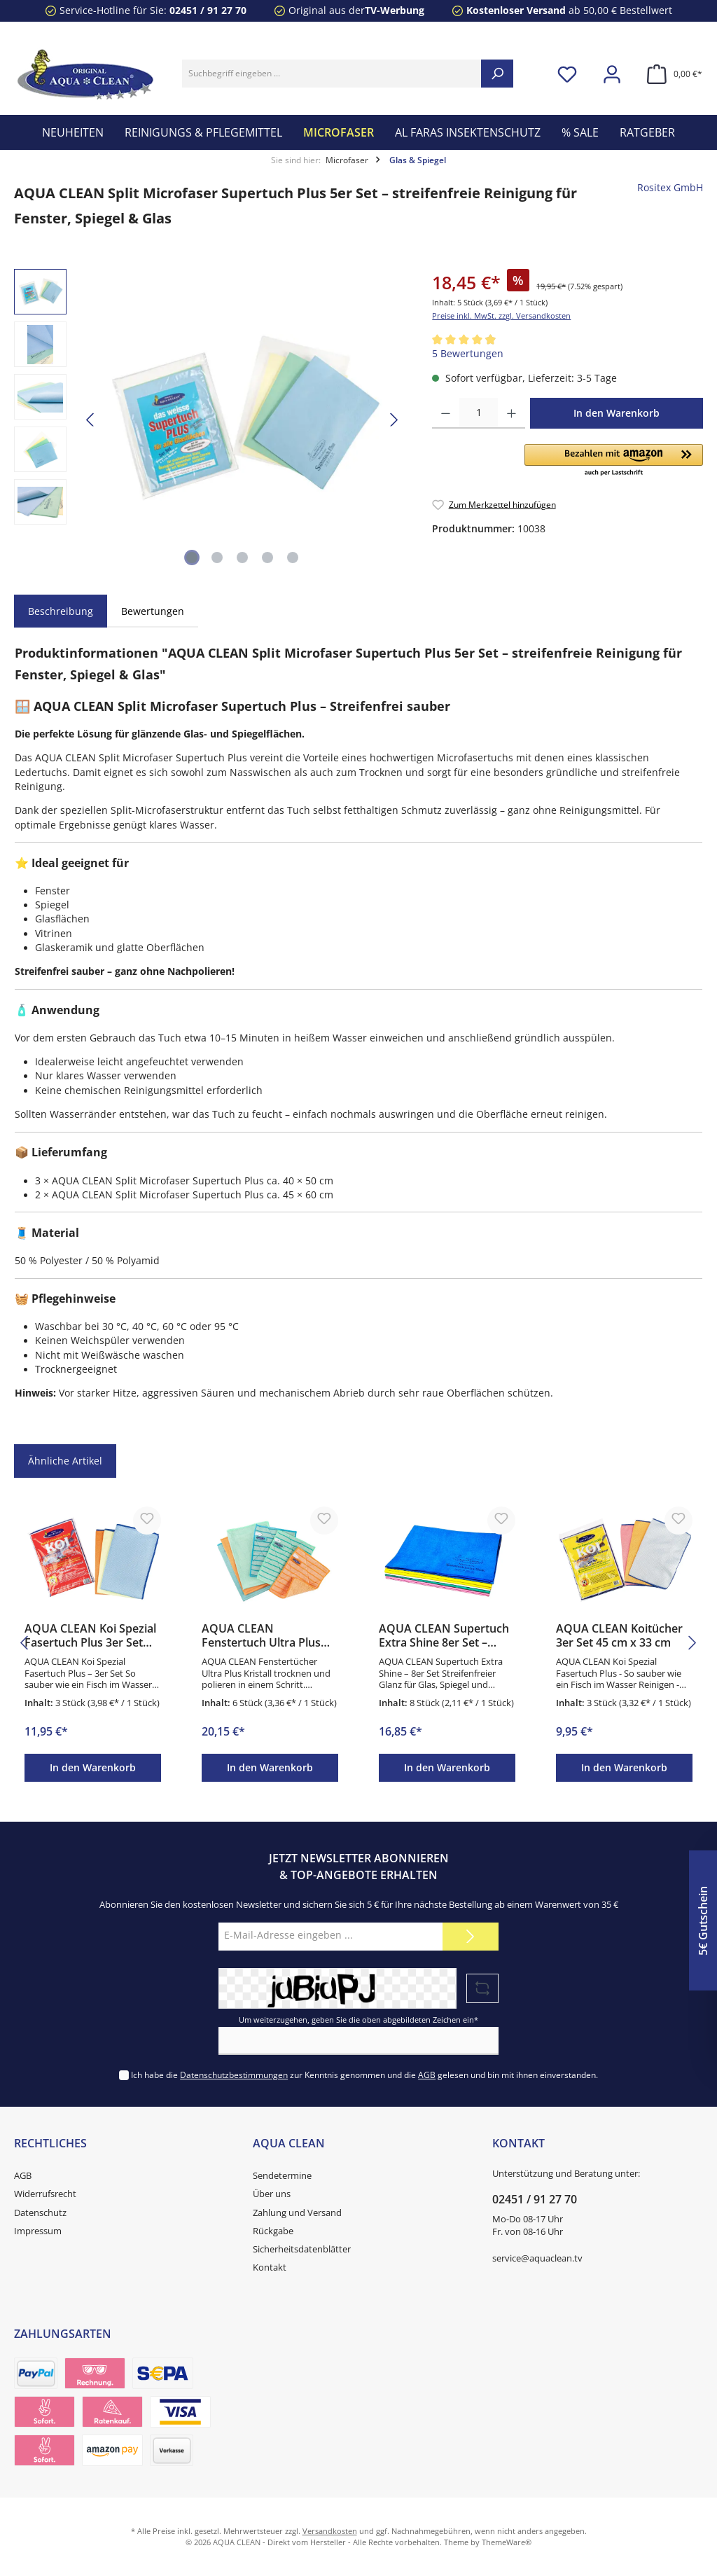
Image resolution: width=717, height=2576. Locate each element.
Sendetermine (282, 2176)
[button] (613, 461)
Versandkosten (329, 2531)
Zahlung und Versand (297, 2213)
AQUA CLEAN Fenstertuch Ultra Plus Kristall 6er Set (261, 1636)
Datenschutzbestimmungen (234, 2074)
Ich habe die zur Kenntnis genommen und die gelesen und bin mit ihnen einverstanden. (364, 2074)
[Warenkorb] (670, 74)
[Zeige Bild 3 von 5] (242, 557)
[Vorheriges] (91, 420)
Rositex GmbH (670, 187)
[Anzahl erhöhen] (511, 413)
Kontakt (269, 2267)
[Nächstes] (393, 420)
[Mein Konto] (612, 74)
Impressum (38, 2231)
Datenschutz (40, 2213)
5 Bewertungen (467, 353)
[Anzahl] (479, 413)
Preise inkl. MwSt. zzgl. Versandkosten (501, 315)
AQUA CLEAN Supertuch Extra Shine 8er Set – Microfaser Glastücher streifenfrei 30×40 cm (444, 1636)
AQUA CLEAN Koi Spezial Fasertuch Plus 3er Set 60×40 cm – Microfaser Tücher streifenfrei (90, 1636)
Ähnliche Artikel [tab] (65, 1460)
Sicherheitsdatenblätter (302, 2249)
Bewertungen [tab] (152, 611)
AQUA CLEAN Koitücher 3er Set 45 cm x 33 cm (619, 1636)
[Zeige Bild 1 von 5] (191, 557)
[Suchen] (497, 74)
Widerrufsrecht (45, 2194)
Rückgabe (273, 2231)
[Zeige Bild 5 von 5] (292, 557)
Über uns (272, 2194)
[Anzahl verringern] (445, 413)
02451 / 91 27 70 (207, 10)
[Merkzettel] (567, 74)
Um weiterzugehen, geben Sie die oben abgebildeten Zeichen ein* (358, 2019)
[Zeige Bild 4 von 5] (267, 557)
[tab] (60, 611)
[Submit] (471, 1937)
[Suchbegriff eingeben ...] (332, 74)
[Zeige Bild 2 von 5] (217, 557)
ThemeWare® (506, 2542)
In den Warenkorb (616, 413)
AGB (427, 2074)
